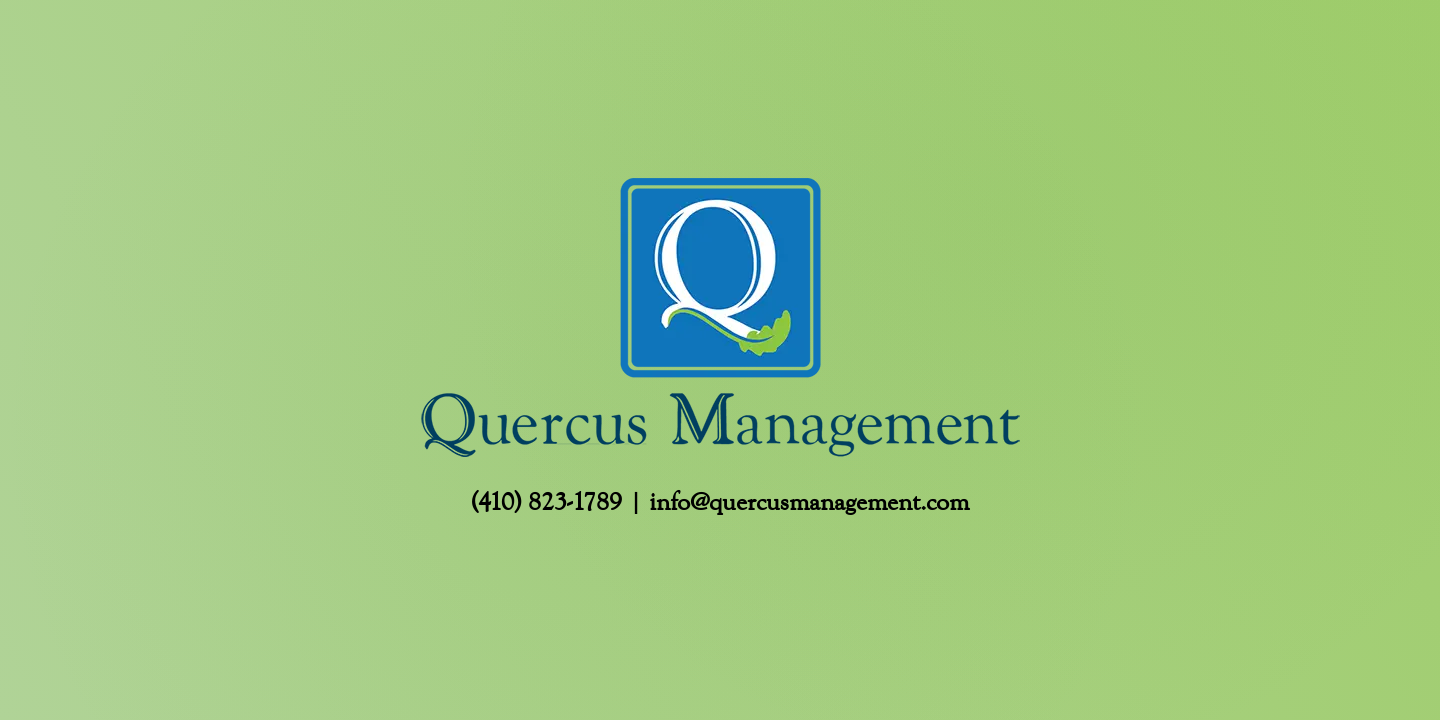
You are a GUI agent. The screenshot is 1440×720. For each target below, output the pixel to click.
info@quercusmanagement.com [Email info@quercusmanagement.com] (809, 501)
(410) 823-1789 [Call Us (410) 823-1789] (546, 501)
